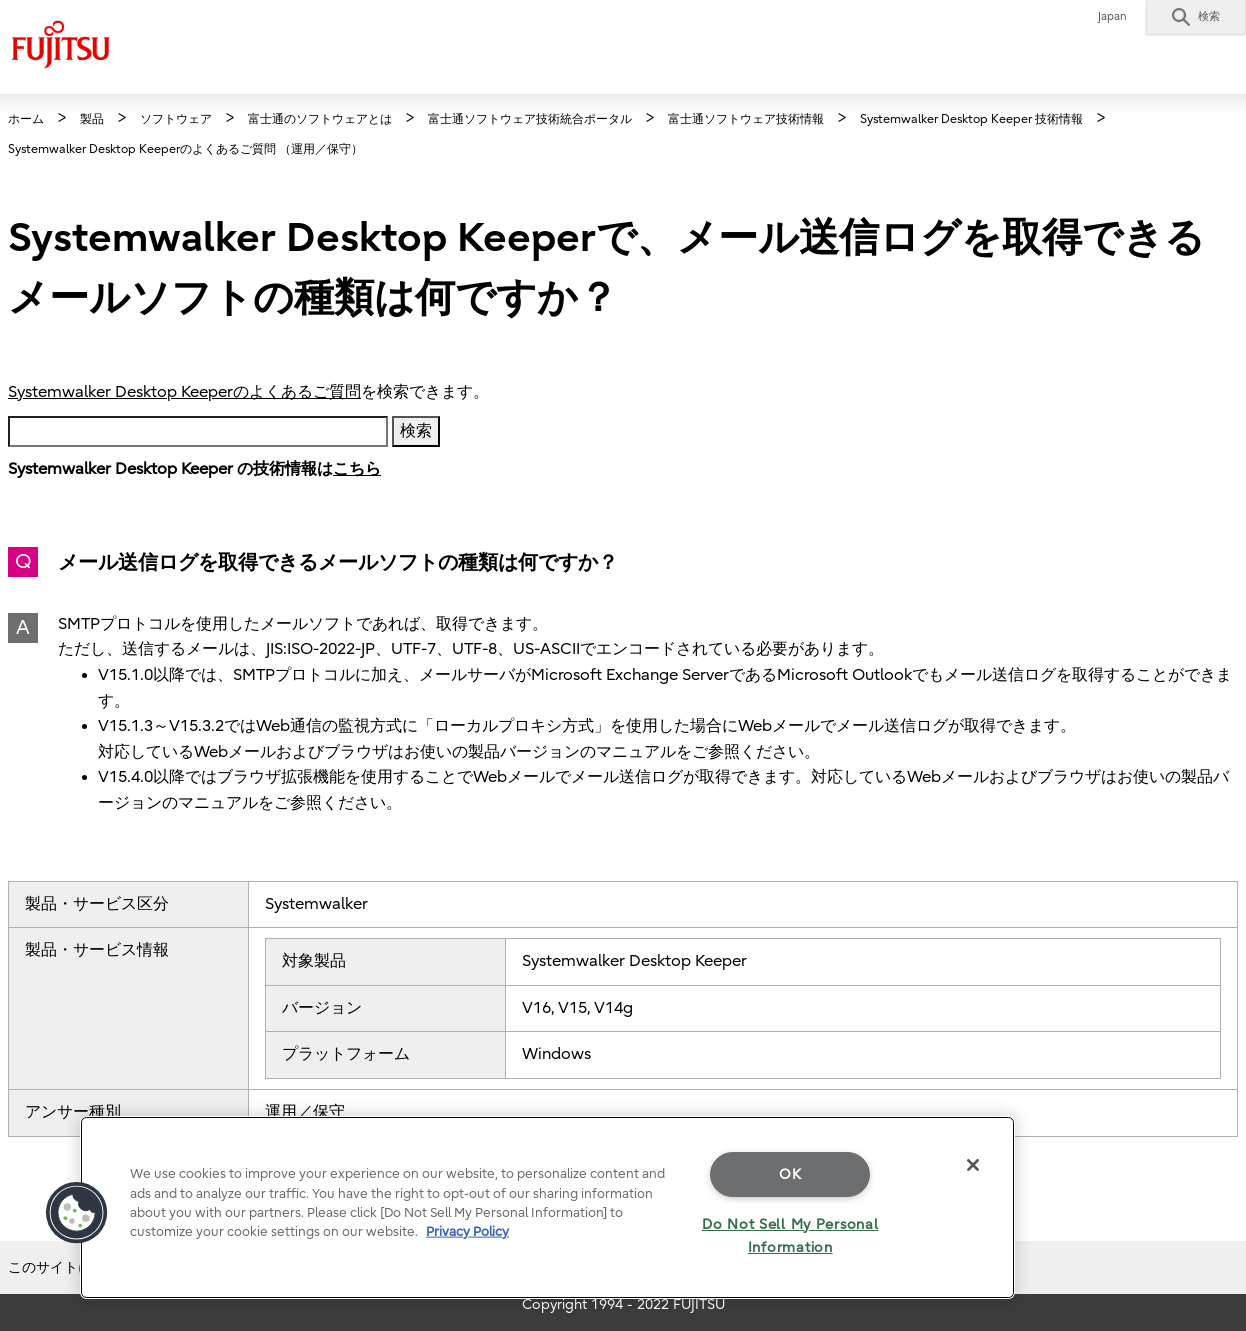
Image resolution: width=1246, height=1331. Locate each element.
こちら (357, 469)
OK (790, 1174)
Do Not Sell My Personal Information (790, 1236)
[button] (1196, 17)
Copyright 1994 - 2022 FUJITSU (623, 1304)
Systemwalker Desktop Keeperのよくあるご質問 (184, 392)
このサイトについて (71, 1267)
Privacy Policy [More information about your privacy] (467, 1231)
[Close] (973, 1165)
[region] (547, 1207)
